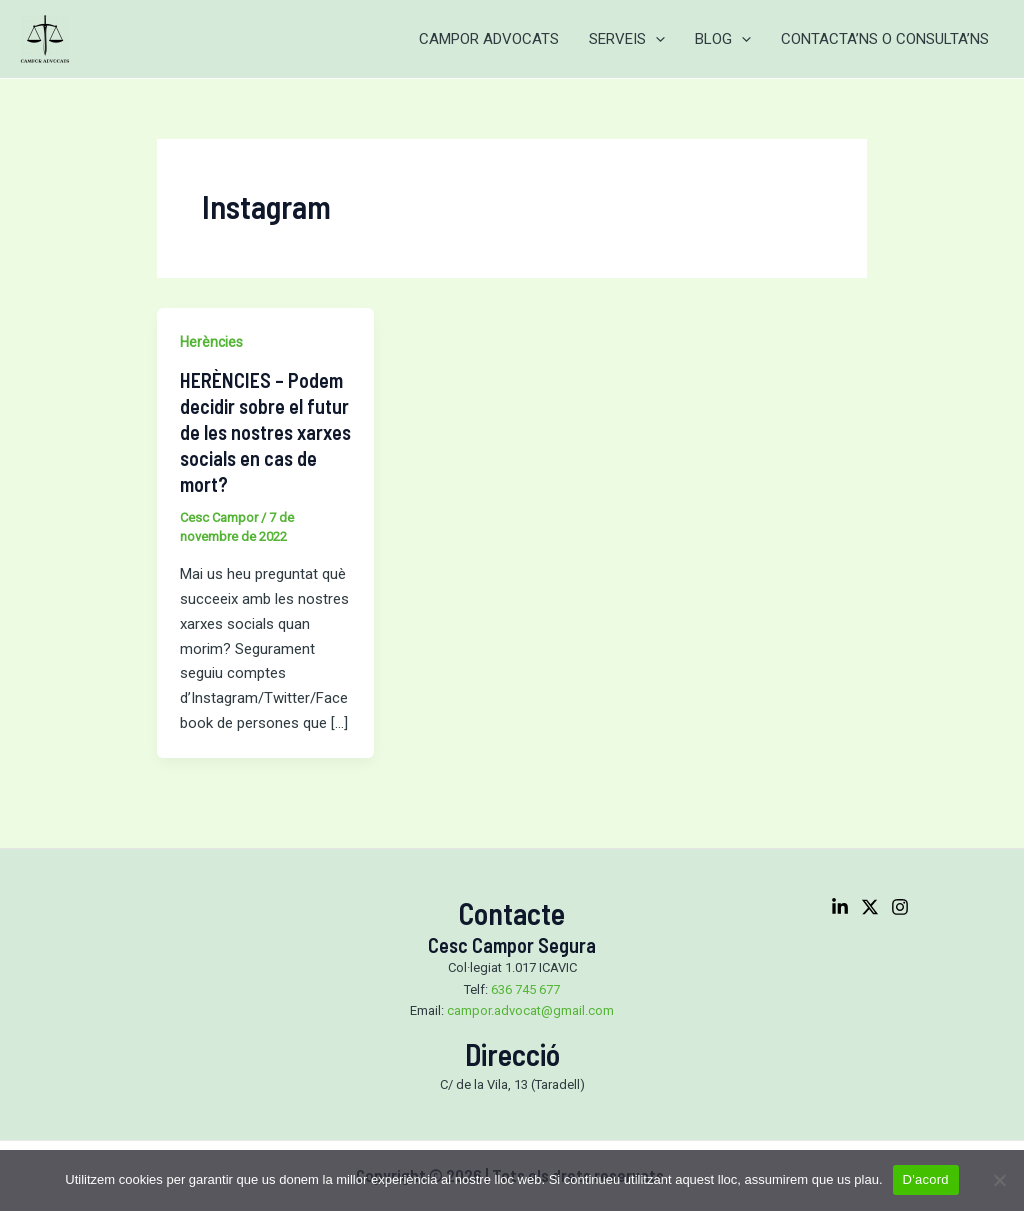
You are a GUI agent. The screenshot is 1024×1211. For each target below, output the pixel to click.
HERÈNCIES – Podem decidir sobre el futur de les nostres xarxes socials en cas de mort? (265, 432)
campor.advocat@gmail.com (530, 1010)
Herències (211, 342)
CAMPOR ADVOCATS (489, 39)
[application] (655, 39)
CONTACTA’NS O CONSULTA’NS (885, 39)
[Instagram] (900, 907)
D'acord (926, 1179)
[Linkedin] (840, 907)
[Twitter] (870, 907)
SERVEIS (627, 39)
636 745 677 (525, 989)
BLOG (723, 39)
